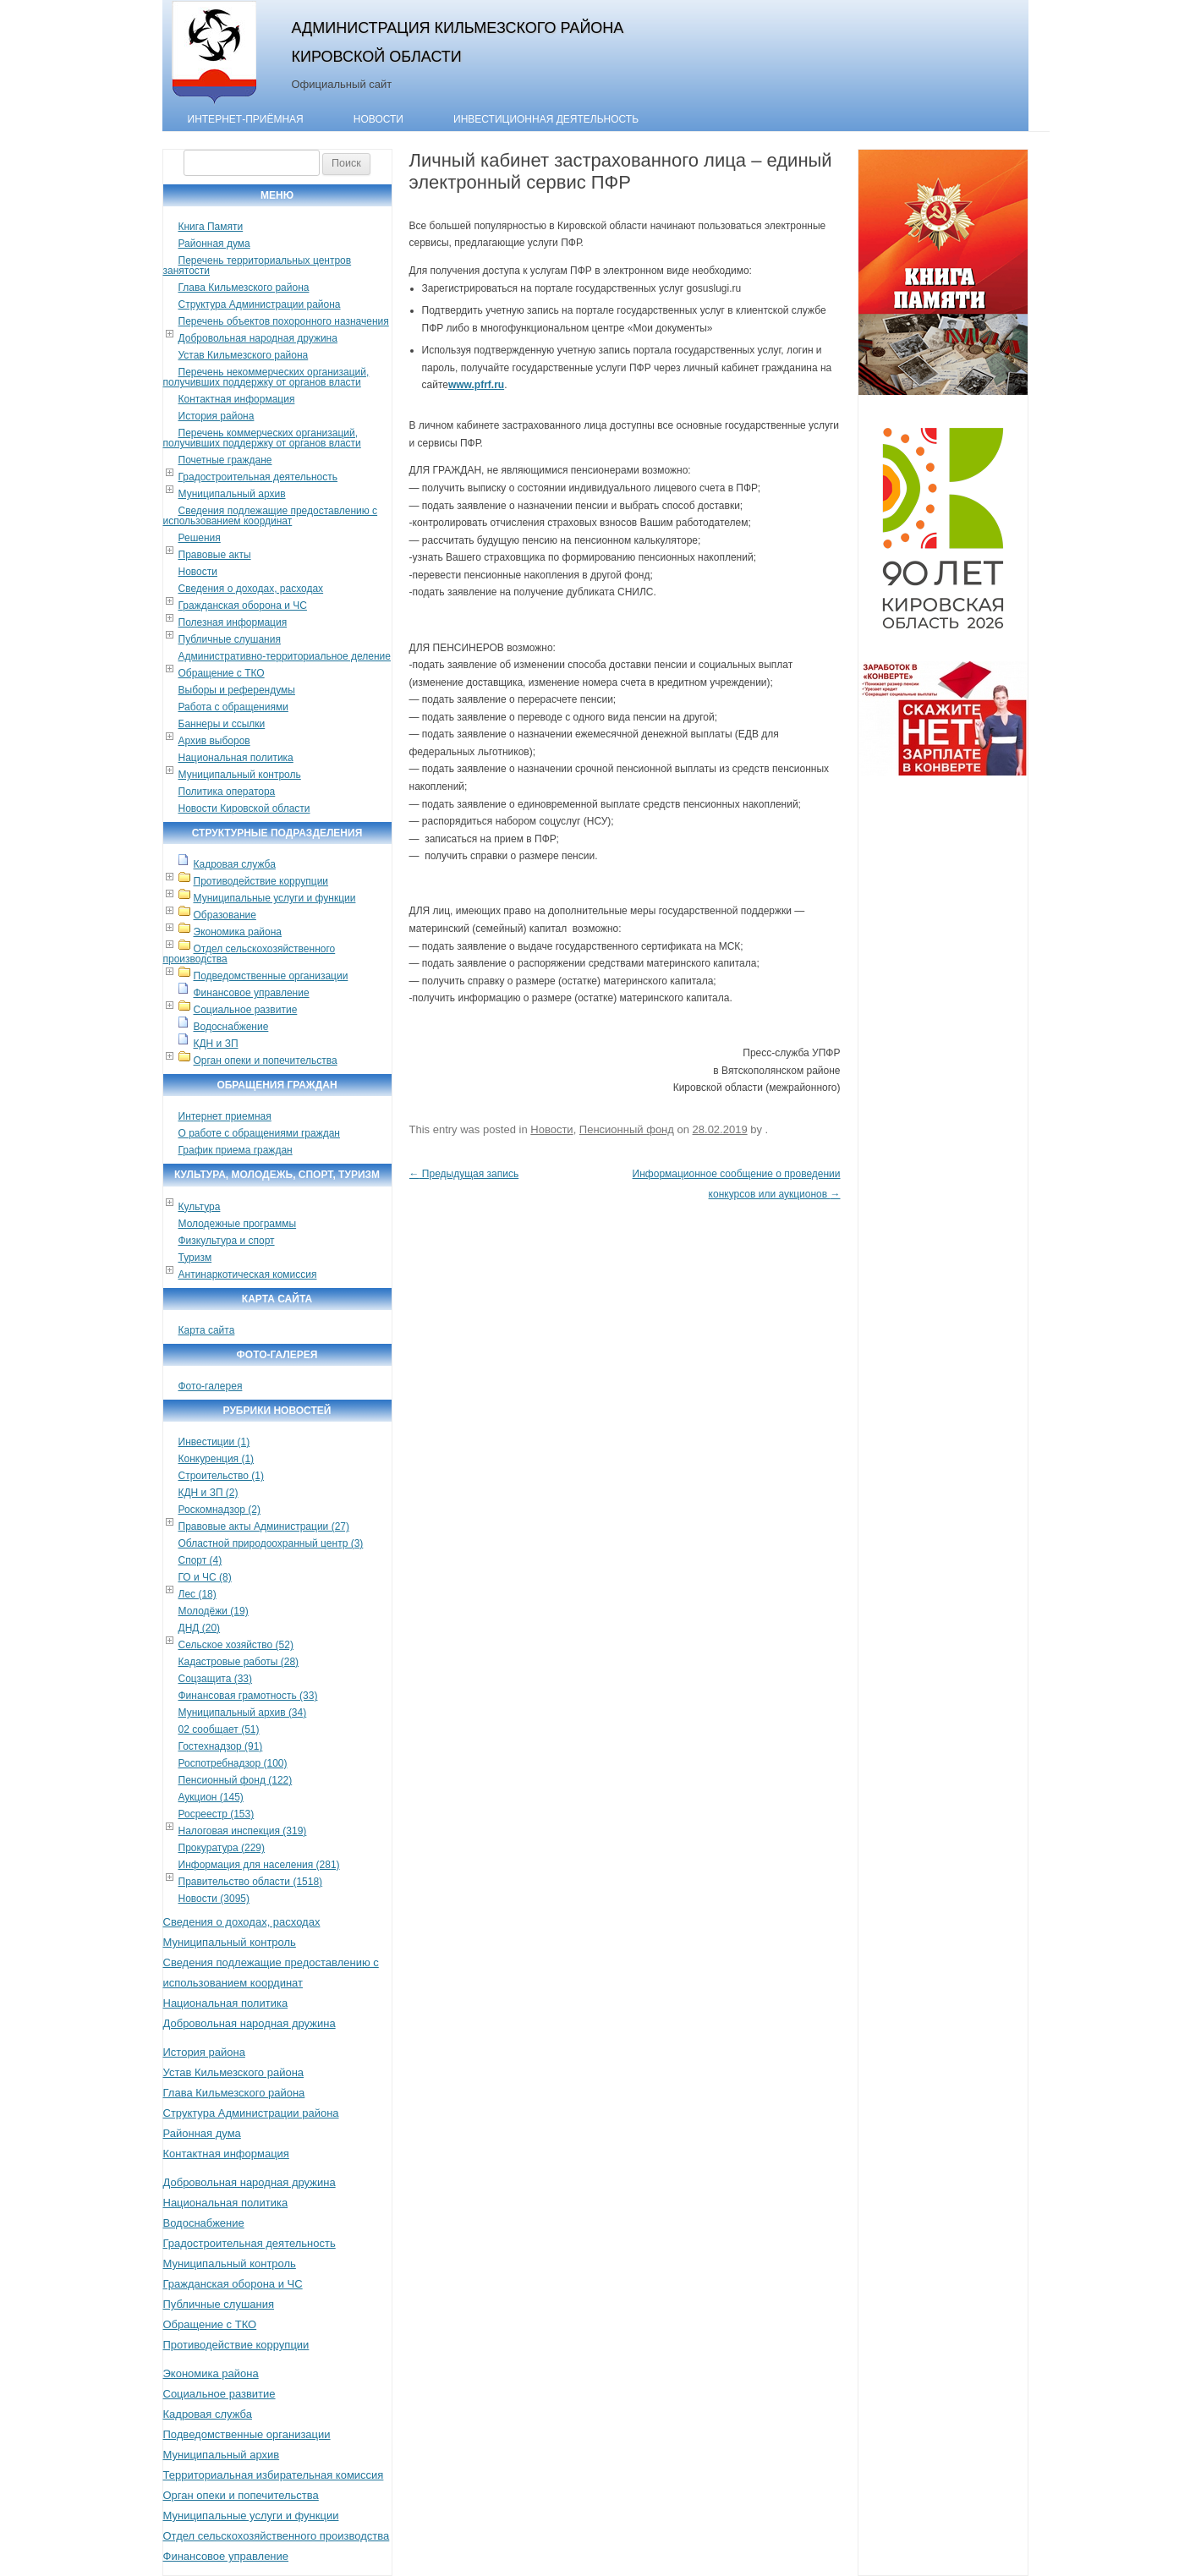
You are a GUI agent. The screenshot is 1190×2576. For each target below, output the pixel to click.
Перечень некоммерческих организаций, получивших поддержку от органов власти (266, 377)
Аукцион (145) (211, 1797)
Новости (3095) (214, 1899)
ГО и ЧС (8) (205, 1577)
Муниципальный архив (232, 494)
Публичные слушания (229, 639)
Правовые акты (214, 555)
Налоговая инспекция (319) (242, 1831)
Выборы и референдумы (236, 690)
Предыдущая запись (464, 1174)
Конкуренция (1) (216, 1459)
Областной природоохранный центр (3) (271, 1543)
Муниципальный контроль (239, 775)
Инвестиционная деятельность (546, 119)
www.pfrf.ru (476, 385)
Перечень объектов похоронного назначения (283, 321)
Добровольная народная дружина (257, 338)
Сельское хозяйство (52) (235, 1645)
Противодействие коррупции (261, 881)
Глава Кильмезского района (244, 287)
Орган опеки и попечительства (265, 1060)
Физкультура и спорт (226, 1241)
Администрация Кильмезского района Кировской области (458, 41)
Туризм (195, 1257)
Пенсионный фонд (626, 1129)
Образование (225, 915)
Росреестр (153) (216, 1814)
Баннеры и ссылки (222, 724)
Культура (199, 1207)
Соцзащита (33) (215, 1679)
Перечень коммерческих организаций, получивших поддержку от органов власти (262, 438)
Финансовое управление (252, 993)
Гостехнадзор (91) (220, 1746)
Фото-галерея (210, 1386)
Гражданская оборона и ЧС (242, 605)
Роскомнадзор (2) (219, 1509)
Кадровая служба (235, 864)
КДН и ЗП (216, 1044)
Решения (199, 538)
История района (216, 416)
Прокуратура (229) (222, 1848)
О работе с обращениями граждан (259, 1133)
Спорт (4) (200, 1560)
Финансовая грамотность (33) (248, 1696)
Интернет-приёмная (246, 119)
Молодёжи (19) (213, 1611)
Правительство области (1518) (250, 1882)
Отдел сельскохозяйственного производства (249, 954)
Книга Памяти (211, 227)
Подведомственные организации (271, 976)
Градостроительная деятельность (258, 477)
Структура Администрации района (259, 304)
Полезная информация (233, 622)
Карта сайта (206, 1330)
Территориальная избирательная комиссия (273, 2475)
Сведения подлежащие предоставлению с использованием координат (270, 516)
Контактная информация (236, 399)
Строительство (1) (221, 1476)
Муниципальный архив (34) (242, 1712)
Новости (378, 119)
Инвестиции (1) (214, 1442)
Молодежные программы (237, 1224)
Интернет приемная (224, 1116)
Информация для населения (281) (259, 1865)
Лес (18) (197, 1594)
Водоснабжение (231, 1027)
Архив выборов (214, 741)
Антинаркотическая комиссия (247, 1274)
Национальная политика (235, 758)
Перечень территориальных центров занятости (257, 266)
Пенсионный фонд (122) (235, 1780)
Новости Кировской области (244, 808)
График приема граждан (235, 1150)
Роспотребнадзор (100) (233, 1763)
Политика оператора (227, 791)
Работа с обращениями (233, 707)
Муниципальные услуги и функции (275, 898)
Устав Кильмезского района (243, 355)
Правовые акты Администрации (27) (264, 1526)
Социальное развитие (246, 1010)
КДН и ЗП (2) (208, 1493)
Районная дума (214, 243)
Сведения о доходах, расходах (251, 589)
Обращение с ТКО (221, 673)
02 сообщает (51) (219, 1729)
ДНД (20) (199, 1628)
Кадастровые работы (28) (238, 1662)
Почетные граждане (225, 460)
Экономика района (238, 932)
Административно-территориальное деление (284, 656)
